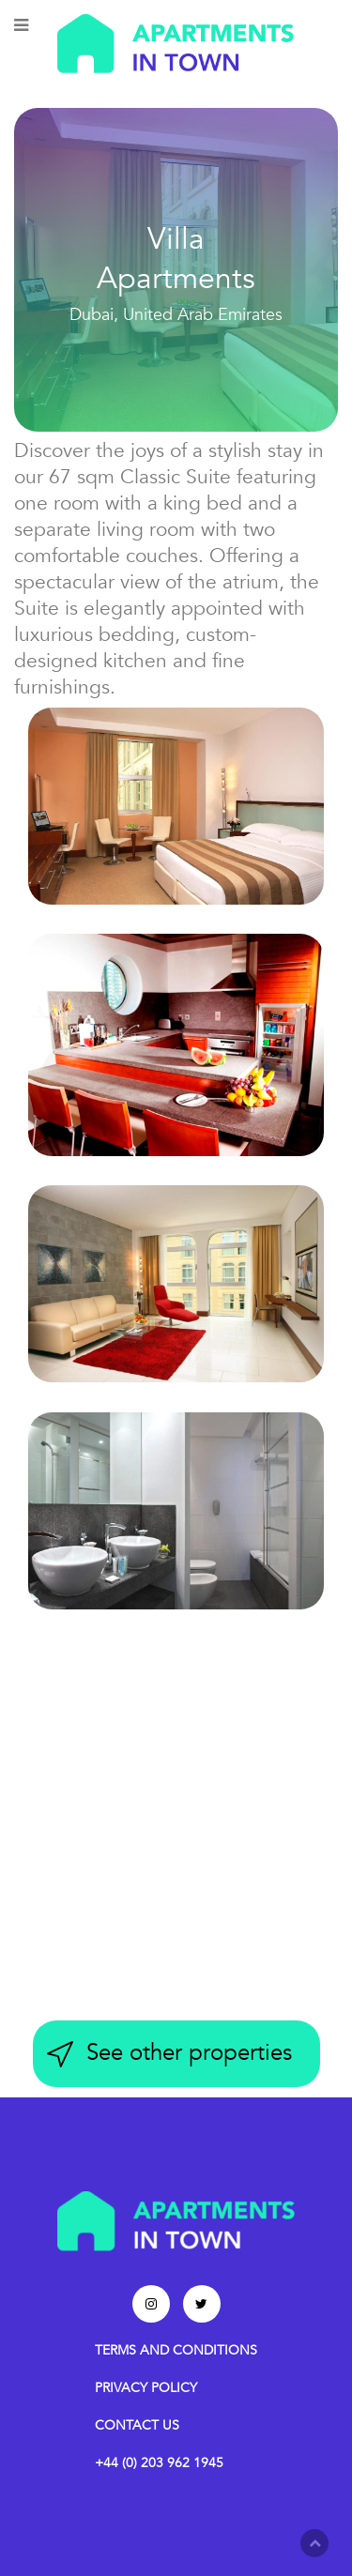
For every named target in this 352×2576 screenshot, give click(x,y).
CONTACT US (137, 2425)
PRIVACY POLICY (146, 2388)
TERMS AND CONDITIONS (176, 2350)
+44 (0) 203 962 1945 (159, 2463)
